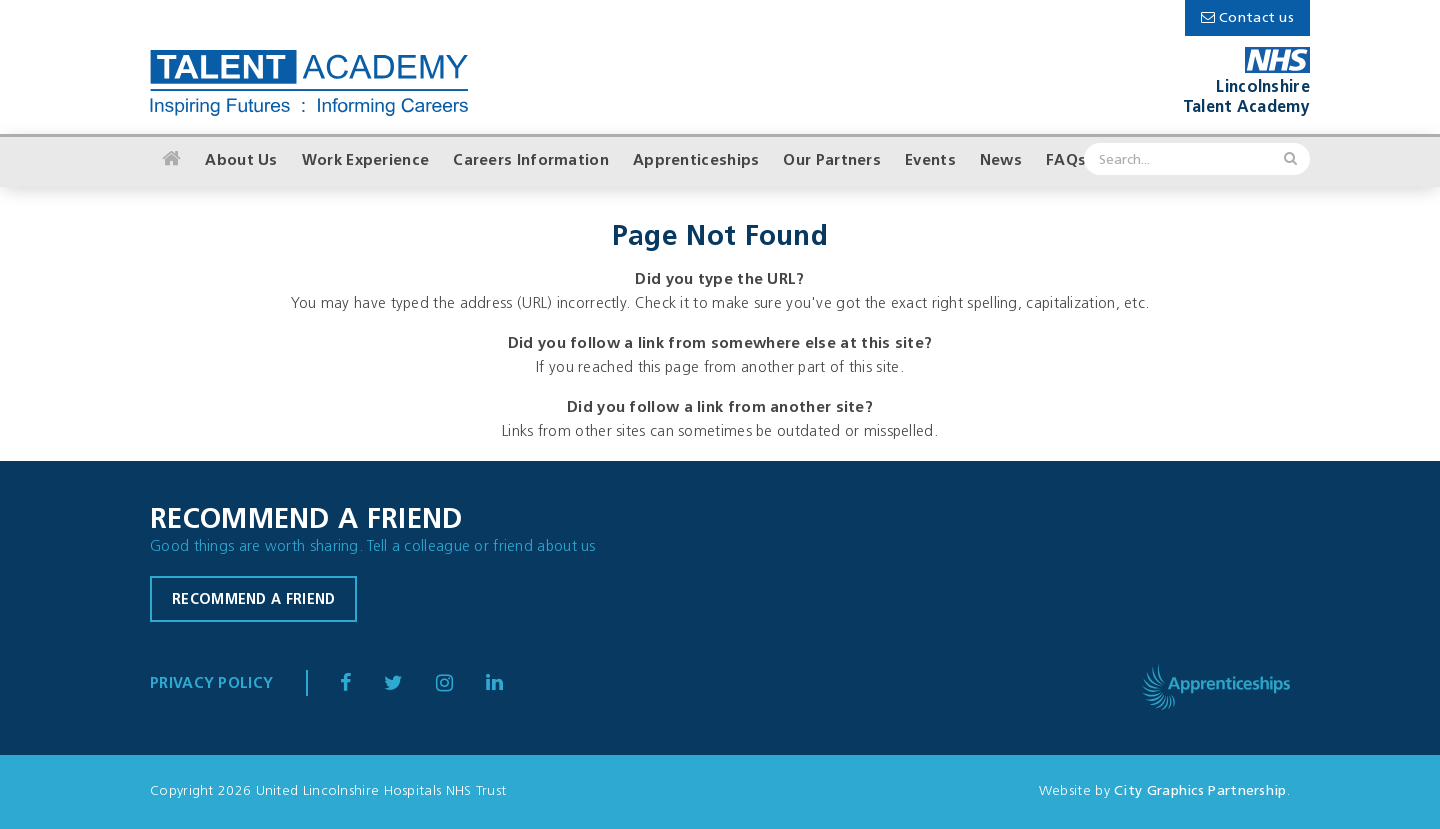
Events (930, 161)
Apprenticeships (696, 161)
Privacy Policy (211, 684)
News (1001, 161)
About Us (241, 161)
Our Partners (832, 161)
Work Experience (366, 161)
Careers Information (531, 161)
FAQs (1066, 161)
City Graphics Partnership (1200, 791)
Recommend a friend (253, 600)
